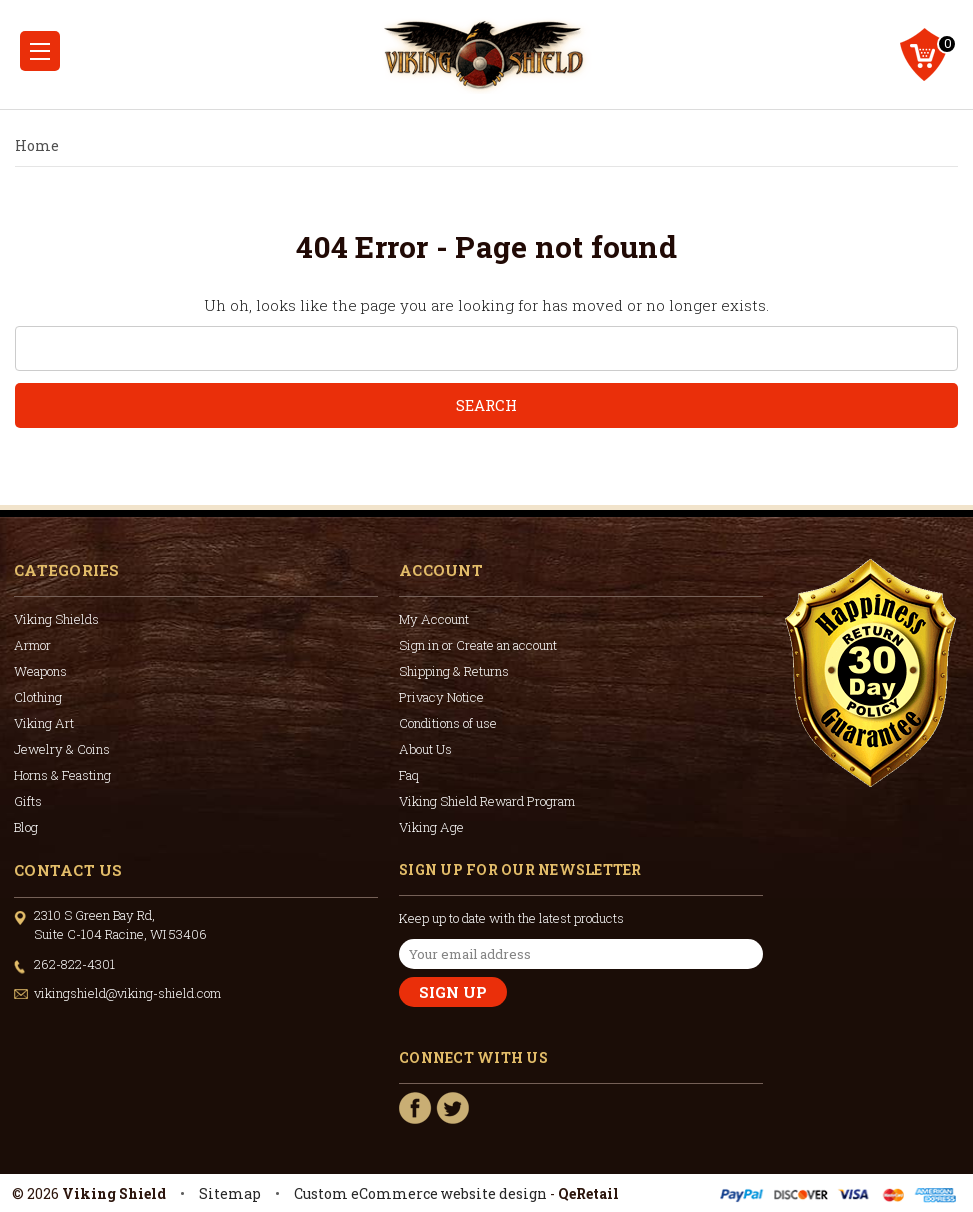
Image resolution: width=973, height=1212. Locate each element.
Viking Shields (56, 619)
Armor (32, 645)
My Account (434, 619)
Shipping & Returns (454, 671)
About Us (425, 749)
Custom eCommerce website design (420, 1193)
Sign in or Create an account (478, 645)
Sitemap (230, 1193)
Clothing (38, 697)
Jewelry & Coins (62, 749)
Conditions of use (448, 723)
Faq (409, 775)
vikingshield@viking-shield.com (127, 993)
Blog (26, 827)
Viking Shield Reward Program (487, 801)
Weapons (40, 671)
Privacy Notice (441, 697)
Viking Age (431, 827)
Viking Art (44, 723)
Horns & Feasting (62, 775)
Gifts (28, 801)
